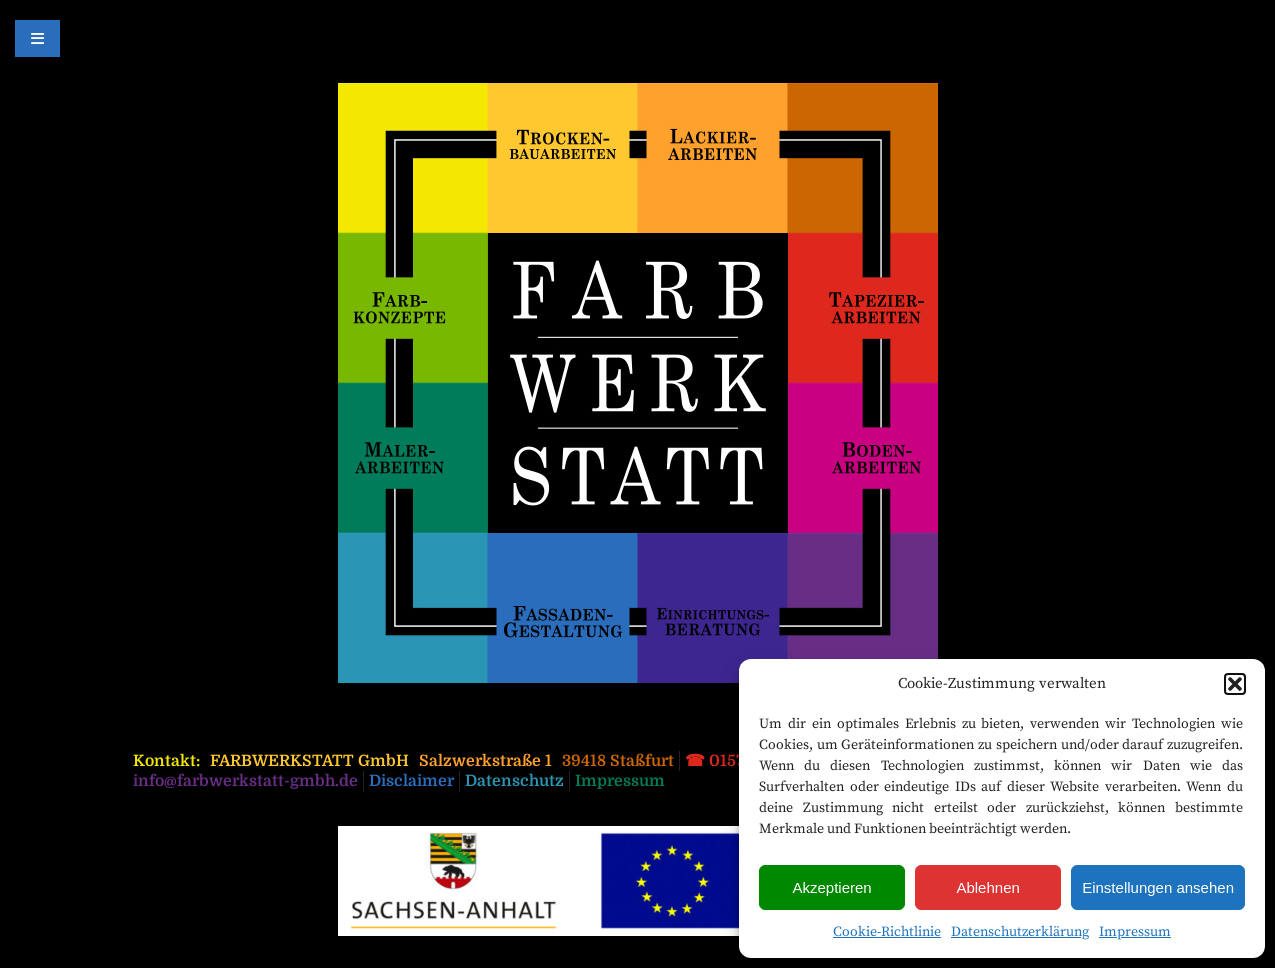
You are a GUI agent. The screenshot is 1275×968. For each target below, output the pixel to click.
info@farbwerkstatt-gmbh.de (245, 781)
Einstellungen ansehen (1158, 887)
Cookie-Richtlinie (887, 932)
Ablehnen (987, 887)
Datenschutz (514, 781)
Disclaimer (411, 781)
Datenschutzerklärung (1020, 932)
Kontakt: (166, 761)
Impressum (1135, 932)
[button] (1235, 684)
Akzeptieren (831, 887)
